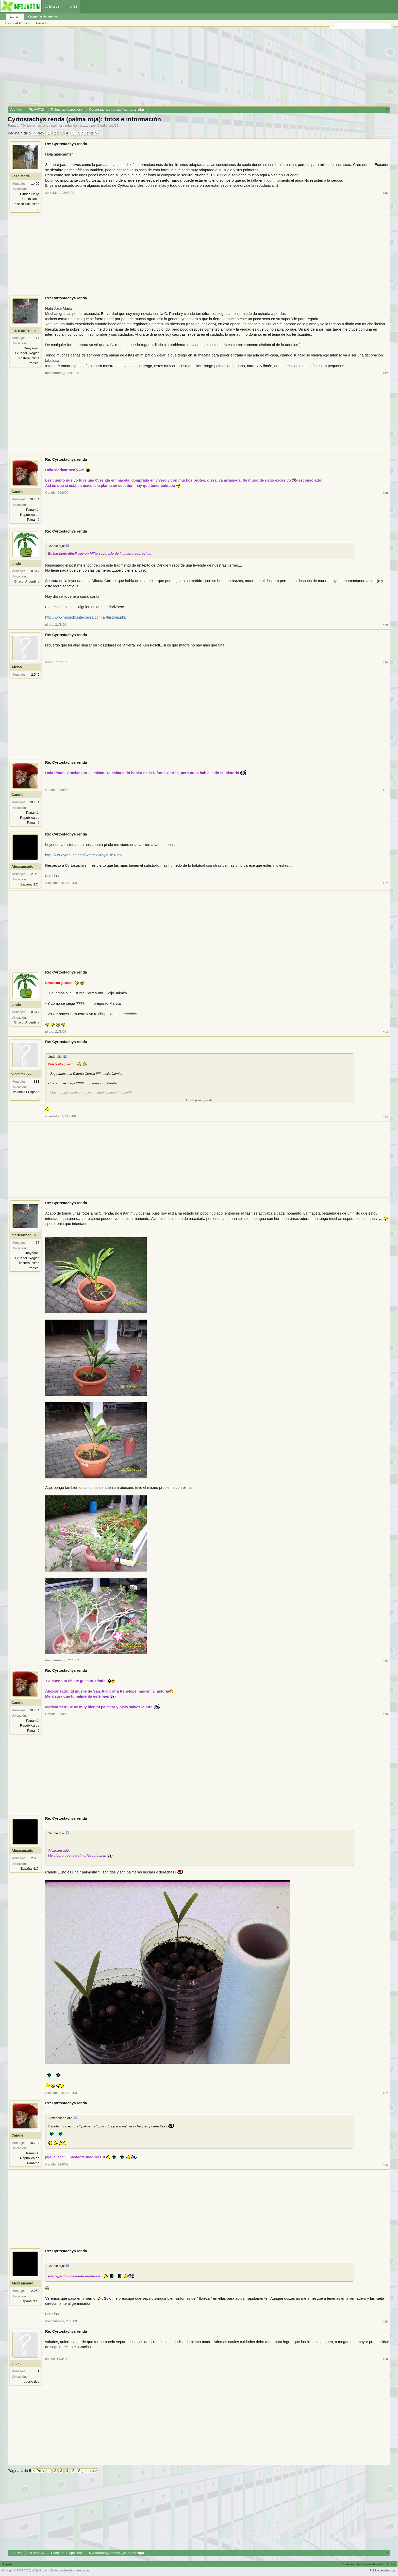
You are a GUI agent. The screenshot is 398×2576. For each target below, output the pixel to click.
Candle (102, 125)
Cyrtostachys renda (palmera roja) (47, 125)
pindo (16, 563)
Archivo (15, 17)
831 (36, 1081)
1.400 (35, 183)
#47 (385, 373)
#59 (385, 2321)
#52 (385, 883)
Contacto (348, 2564)
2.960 (35, 874)
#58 (385, 2164)
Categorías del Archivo (43, 16)
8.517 (35, 571)
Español (8, 2564)
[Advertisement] (160, 68)
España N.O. (30, 884)
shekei (17, 2364)
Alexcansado (22, 866)
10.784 (34, 499)
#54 (385, 1116)
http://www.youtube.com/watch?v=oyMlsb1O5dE (85, 855)
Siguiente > (87, 133)
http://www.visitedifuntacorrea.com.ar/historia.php (85, 617)
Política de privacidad (383, 2570)
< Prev (38, 133)
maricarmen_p (23, 330)
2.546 (35, 674)
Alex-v (16, 667)
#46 (385, 193)
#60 (385, 2359)
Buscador (42, 23)
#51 (385, 790)
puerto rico (31, 2381)
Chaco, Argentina (26, 581)
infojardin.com (40, 2570)
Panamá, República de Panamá (29, 514)
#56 (385, 1714)
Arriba (391, 2564)
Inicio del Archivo (17, 23)
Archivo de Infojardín (370, 2564)
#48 (385, 493)
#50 (385, 662)
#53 (385, 1032)
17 (37, 338)
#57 (385, 2093)
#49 (385, 625)
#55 (385, 1660)
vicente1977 (21, 1074)
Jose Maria (20, 176)
